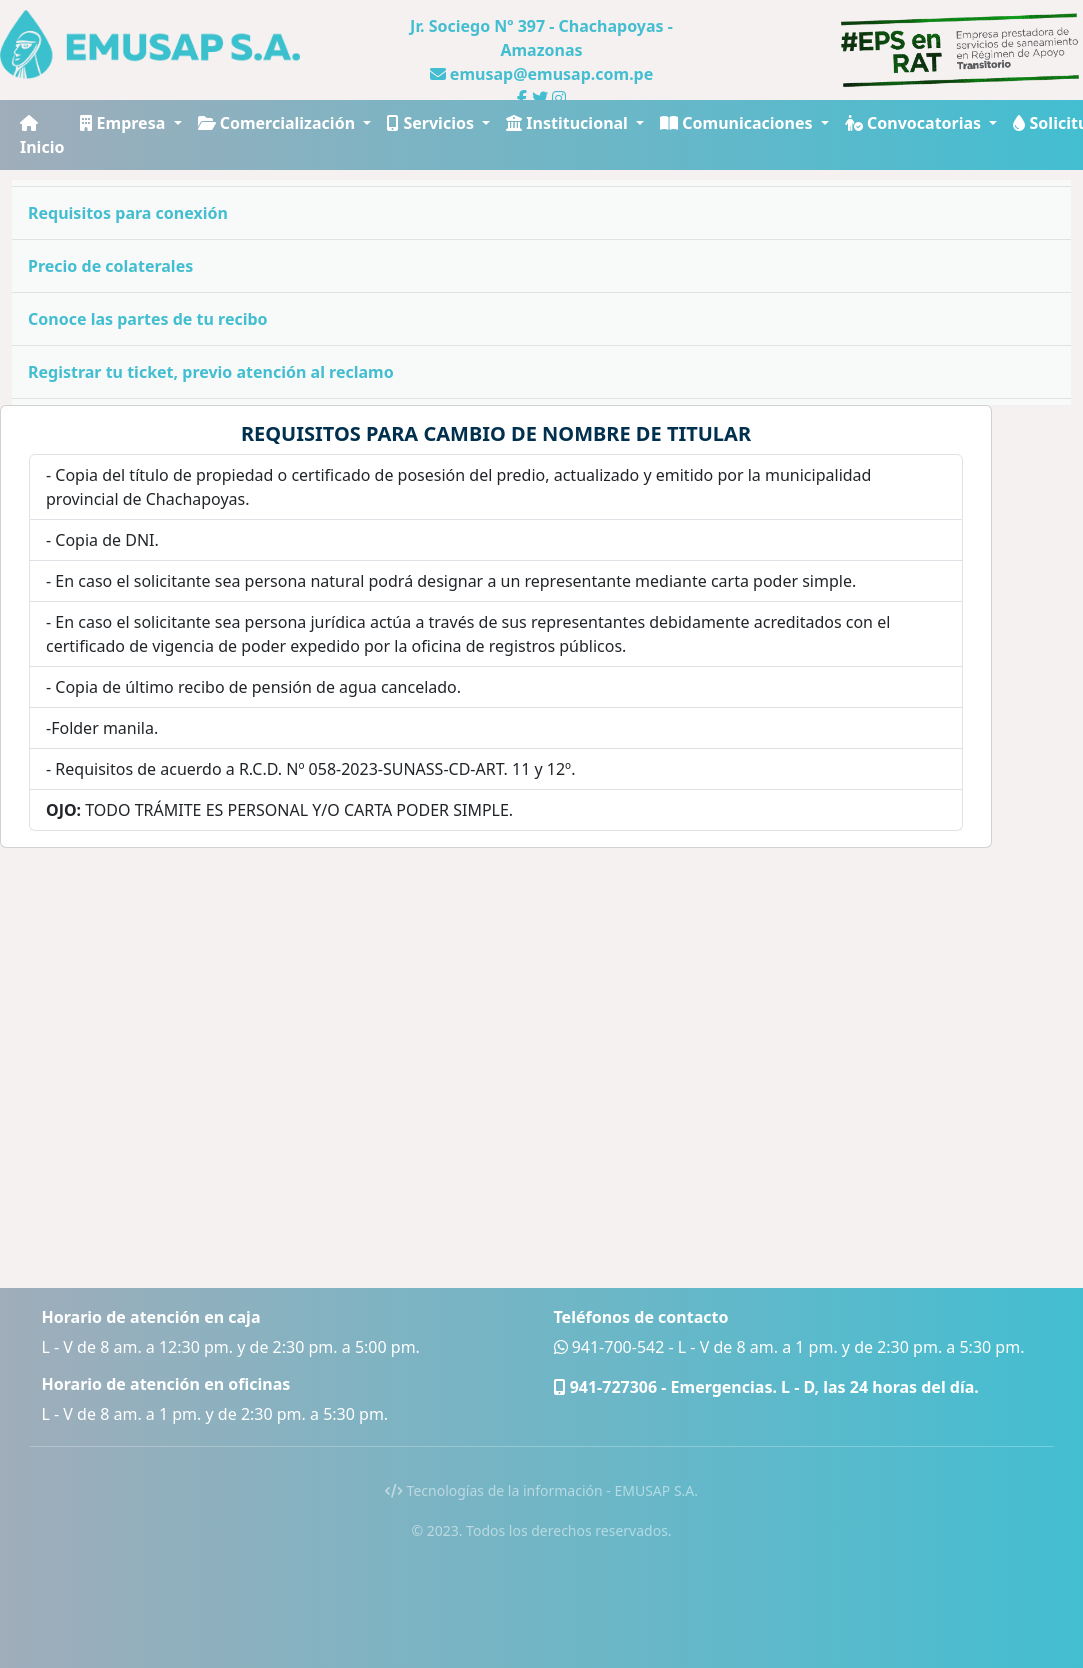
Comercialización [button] (279, 123)
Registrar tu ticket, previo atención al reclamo (211, 372)
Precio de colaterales (110, 266)
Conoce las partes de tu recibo (148, 319)
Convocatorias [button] (915, 123)
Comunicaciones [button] (738, 123)
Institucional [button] (569, 123)
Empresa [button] (124, 123)
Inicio (42, 136)
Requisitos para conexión (128, 213)
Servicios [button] (432, 123)
